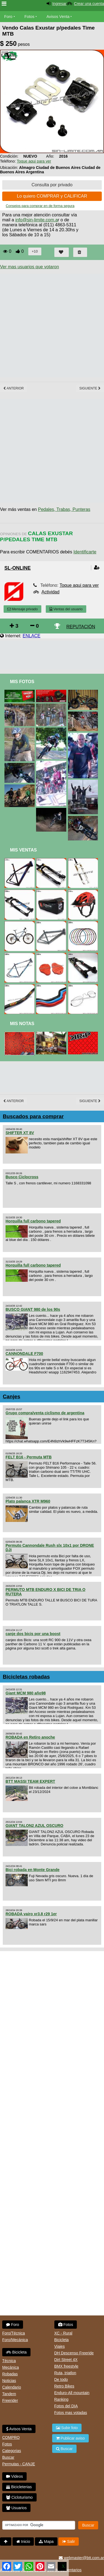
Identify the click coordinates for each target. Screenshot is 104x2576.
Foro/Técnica (13, 2333)
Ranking (61, 2399)
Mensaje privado (22, 609)
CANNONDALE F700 (24, 1353)
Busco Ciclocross (22, 1177)
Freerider (10, 2400)
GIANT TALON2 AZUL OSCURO (34, 1825)
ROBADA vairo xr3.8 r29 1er (31, 1914)
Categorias (11, 2450)
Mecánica (10, 2367)
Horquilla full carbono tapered (33, 1221)
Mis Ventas (23, 850)
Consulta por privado (52, 184)
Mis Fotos (22, 681)
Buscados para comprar (33, 1116)
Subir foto (67, 2428)
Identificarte (85, 552)
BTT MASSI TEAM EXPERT (30, 1781)
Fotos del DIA (66, 2406)
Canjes (11, 1396)
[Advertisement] (52, 325)
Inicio (23, 2541)
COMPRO (11, 2437)
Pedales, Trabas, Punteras (64, 509)
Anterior (13, 388)
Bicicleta (16, 2352)
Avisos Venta (58, 16)
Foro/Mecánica (15, 2340)
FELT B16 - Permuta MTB (29, 1457)
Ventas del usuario (66, 609)
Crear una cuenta (89, 3)
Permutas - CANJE (18, 2464)
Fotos (29, 16)
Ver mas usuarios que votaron (29, 266)
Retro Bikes (64, 2386)
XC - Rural (63, 2333)
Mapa (46, 2541)
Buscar (8, 2457)
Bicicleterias (19, 2487)
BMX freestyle (66, 2366)
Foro (8, 16)
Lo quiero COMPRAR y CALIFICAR (52, 196)
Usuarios (16, 2508)
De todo (61, 2379)
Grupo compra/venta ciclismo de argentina (45, 1413)
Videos (14, 2476)
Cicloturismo (19, 2497)
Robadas (10, 2374)
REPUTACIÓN (80, 626)
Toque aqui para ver (34, 161)
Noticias (9, 2380)
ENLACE (31, 635)
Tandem (9, 2394)
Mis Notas (22, 1023)
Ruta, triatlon (65, 2373)
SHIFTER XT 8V (20, 1133)
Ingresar (59, 3)
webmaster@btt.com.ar (81, 2558)
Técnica (9, 2361)
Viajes (59, 2346)
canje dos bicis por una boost (33, 1633)
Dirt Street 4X (66, 2359)
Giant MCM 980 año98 (26, 1693)
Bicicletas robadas (26, 1677)
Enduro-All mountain (72, 2393)
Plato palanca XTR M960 (28, 1501)
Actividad (50, 592)
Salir (68, 2541)
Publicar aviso (70, 2438)
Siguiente (90, 388)
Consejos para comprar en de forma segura (40, 206)
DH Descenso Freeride (74, 2353)
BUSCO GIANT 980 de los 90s (33, 1309)
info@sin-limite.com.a (36, 219)
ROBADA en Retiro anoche (30, 1737)
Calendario (11, 2387)
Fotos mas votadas (70, 2412)
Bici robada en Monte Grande (32, 1869)
